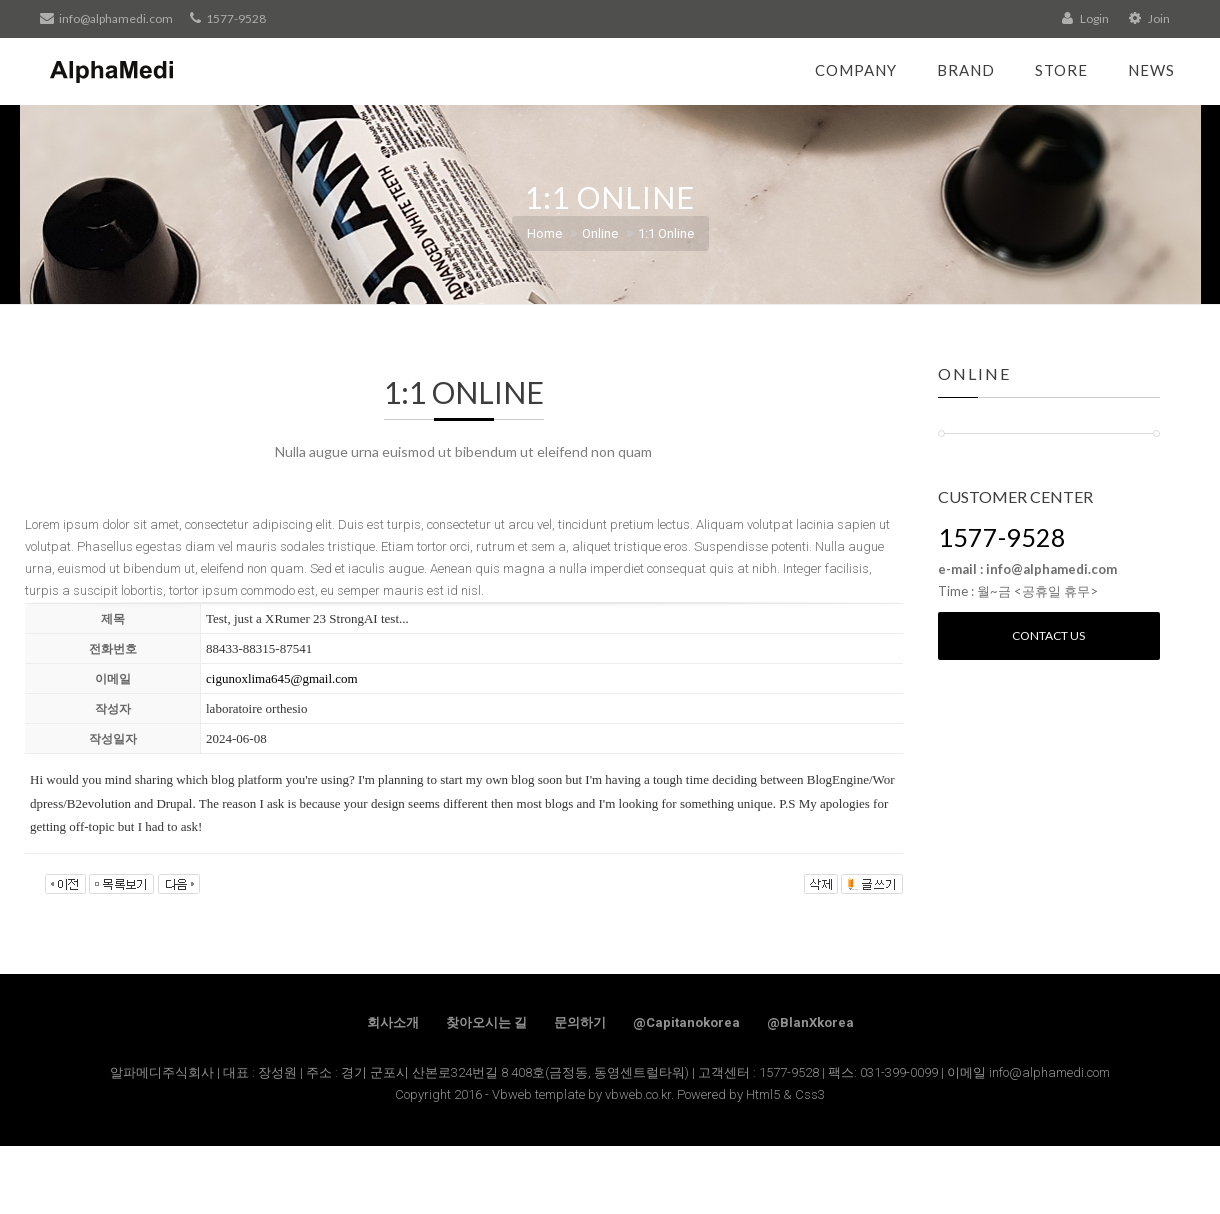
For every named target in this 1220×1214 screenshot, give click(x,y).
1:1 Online (666, 233)
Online (600, 233)
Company (856, 70)
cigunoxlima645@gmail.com (282, 678)
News (1151, 70)
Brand (966, 70)
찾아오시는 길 (486, 1022)
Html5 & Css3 (785, 1094)
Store (1061, 70)
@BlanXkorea (810, 1022)
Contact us (1048, 635)
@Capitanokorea (686, 1022)
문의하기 (580, 1022)
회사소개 (393, 1022)
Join (1149, 18)
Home (544, 233)
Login (1085, 18)
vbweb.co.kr (638, 1094)
